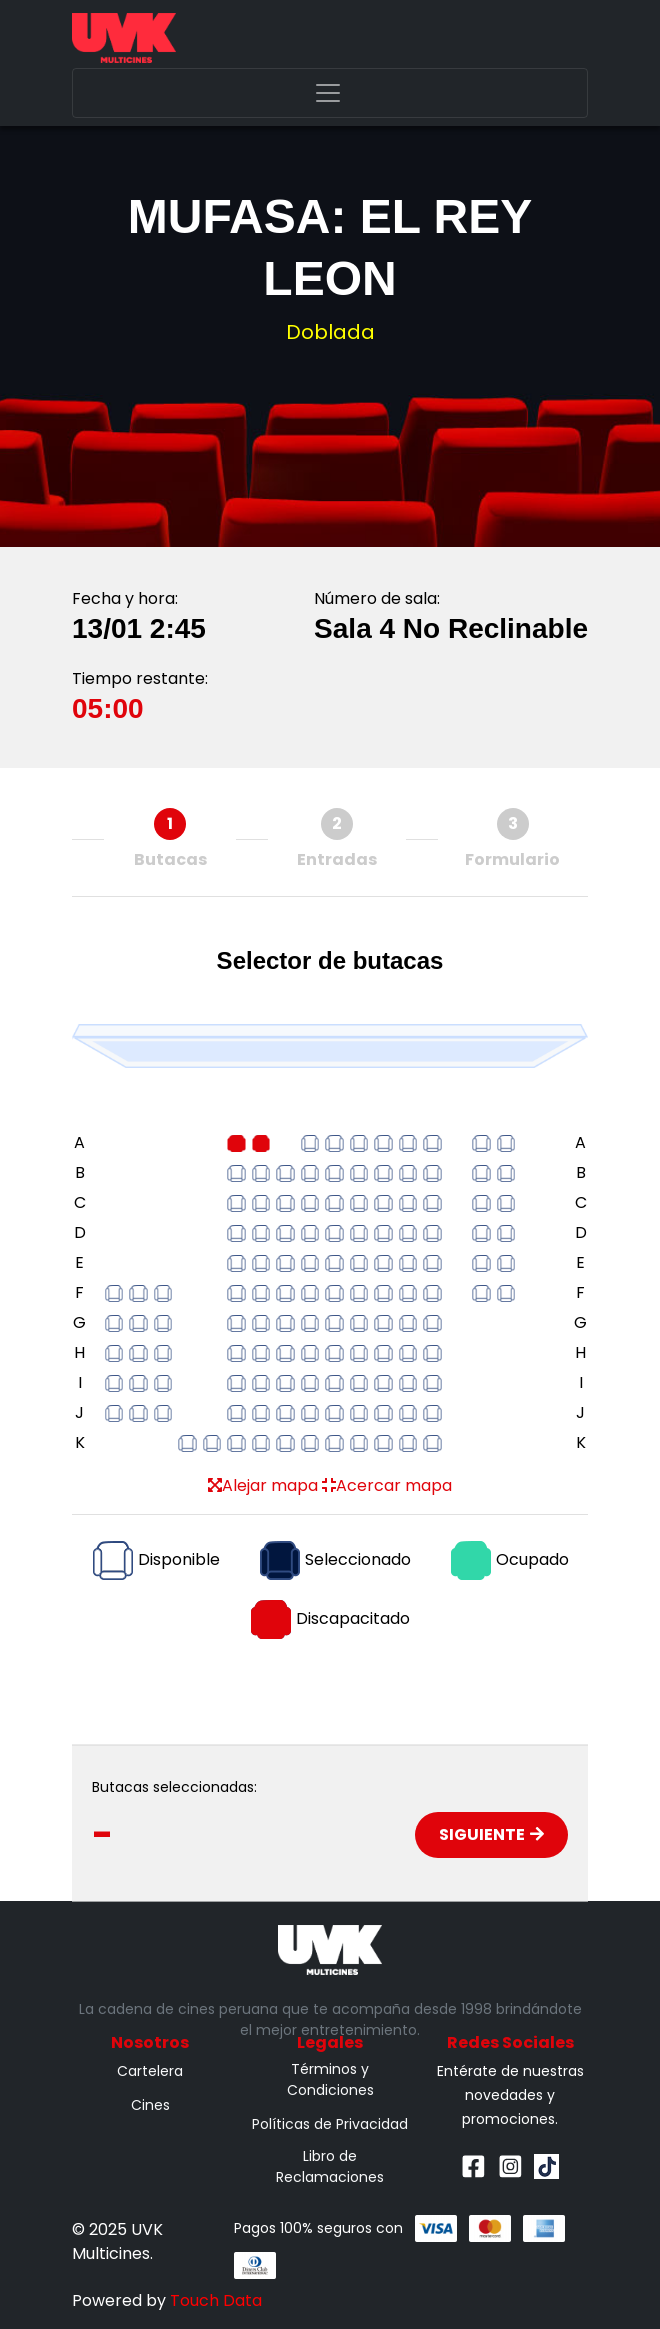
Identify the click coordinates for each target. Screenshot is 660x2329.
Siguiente (491, 1834)
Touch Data (216, 2300)
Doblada (330, 332)
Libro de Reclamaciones (330, 2166)
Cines (150, 2105)
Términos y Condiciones (330, 2079)
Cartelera (150, 2071)
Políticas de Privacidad (330, 2124)
